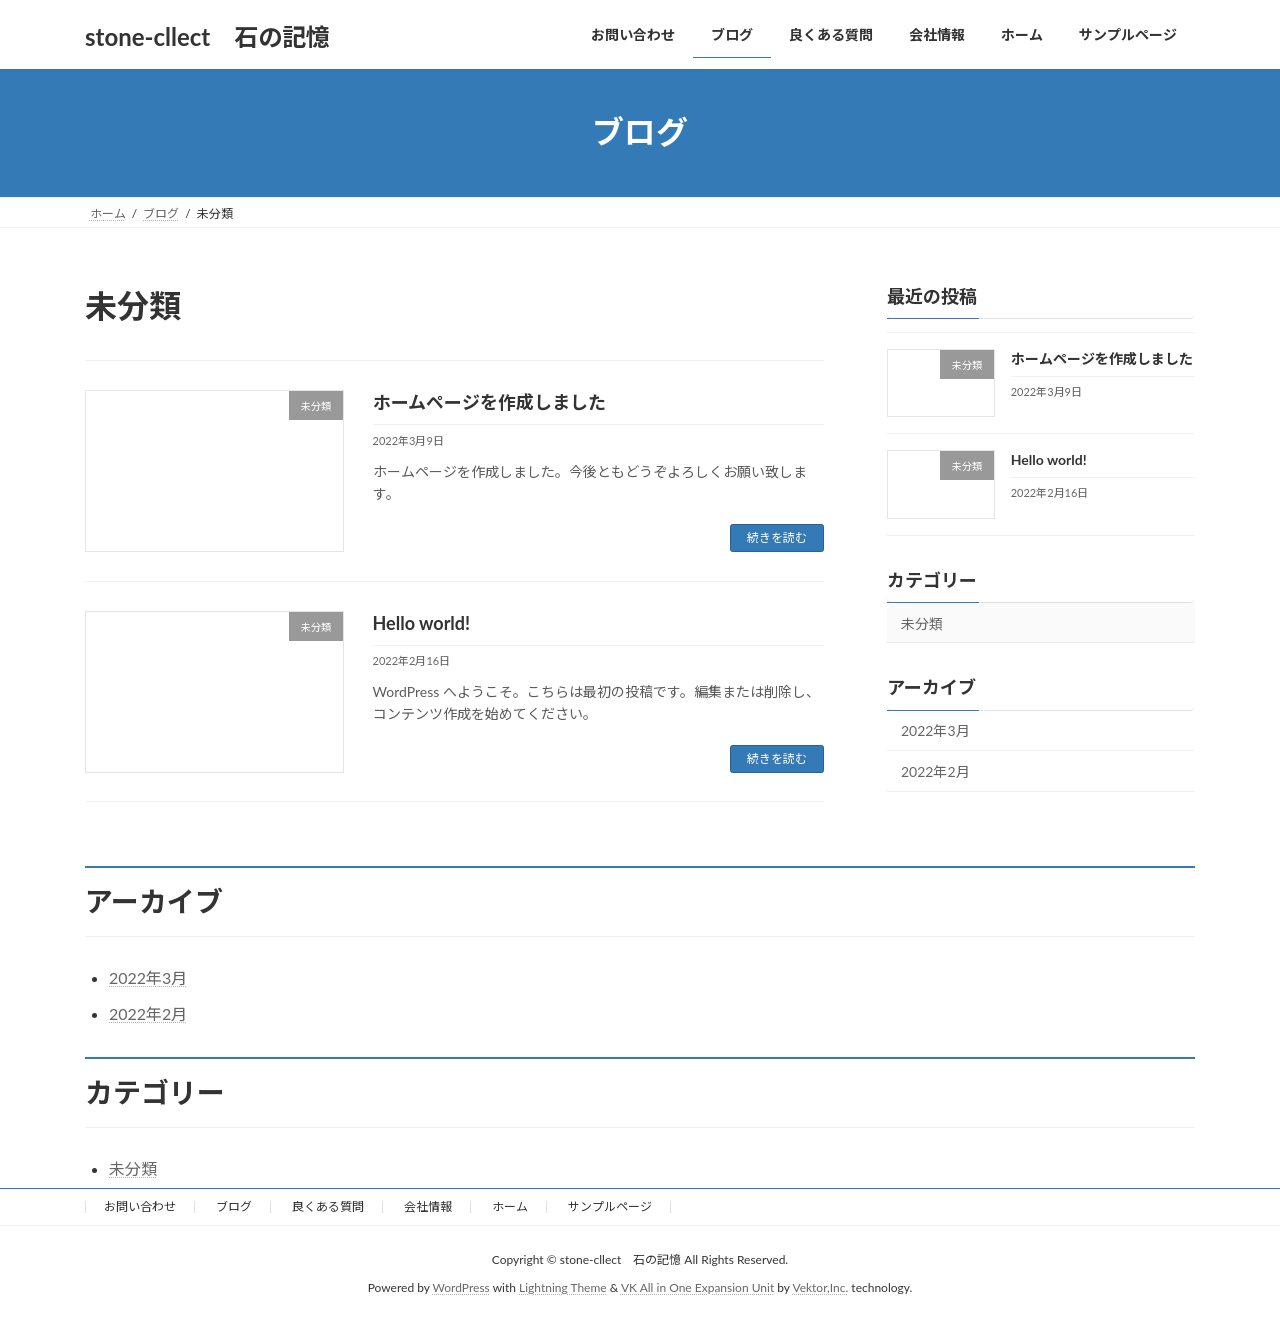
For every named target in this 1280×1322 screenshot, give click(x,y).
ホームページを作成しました (489, 402)
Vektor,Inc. (820, 1287)
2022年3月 (935, 730)
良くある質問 (328, 1206)
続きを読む (777, 537)
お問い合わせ (140, 1206)
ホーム (510, 1206)
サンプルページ (610, 1206)
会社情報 (428, 1206)
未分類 (922, 622)
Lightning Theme (563, 1287)
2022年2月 (935, 771)
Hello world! (422, 623)
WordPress (461, 1287)
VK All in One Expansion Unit (697, 1287)
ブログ (234, 1206)
